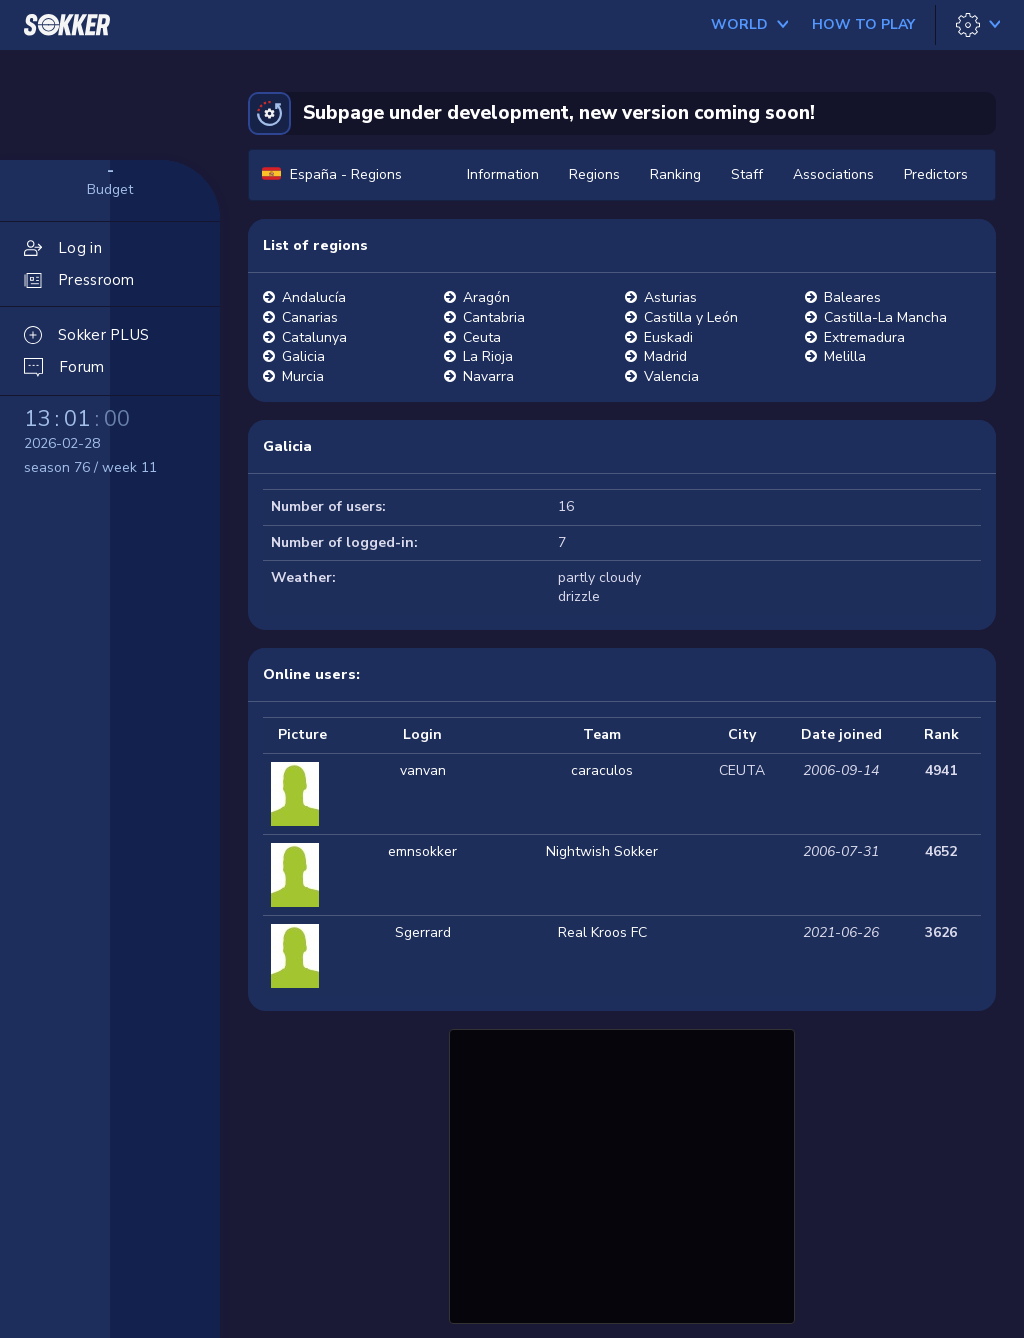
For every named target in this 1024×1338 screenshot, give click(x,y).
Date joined (841, 734)
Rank (941, 734)
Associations (833, 174)
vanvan (423, 770)
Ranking (675, 174)
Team (602, 734)
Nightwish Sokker (602, 851)
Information (503, 174)
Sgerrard (423, 932)
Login (422, 734)
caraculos (602, 770)
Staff (747, 174)
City (742, 734)
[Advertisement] (622, 1174)
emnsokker (422, 851)
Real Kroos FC (602, 932)
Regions (594, 174)
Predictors (936, 174)
